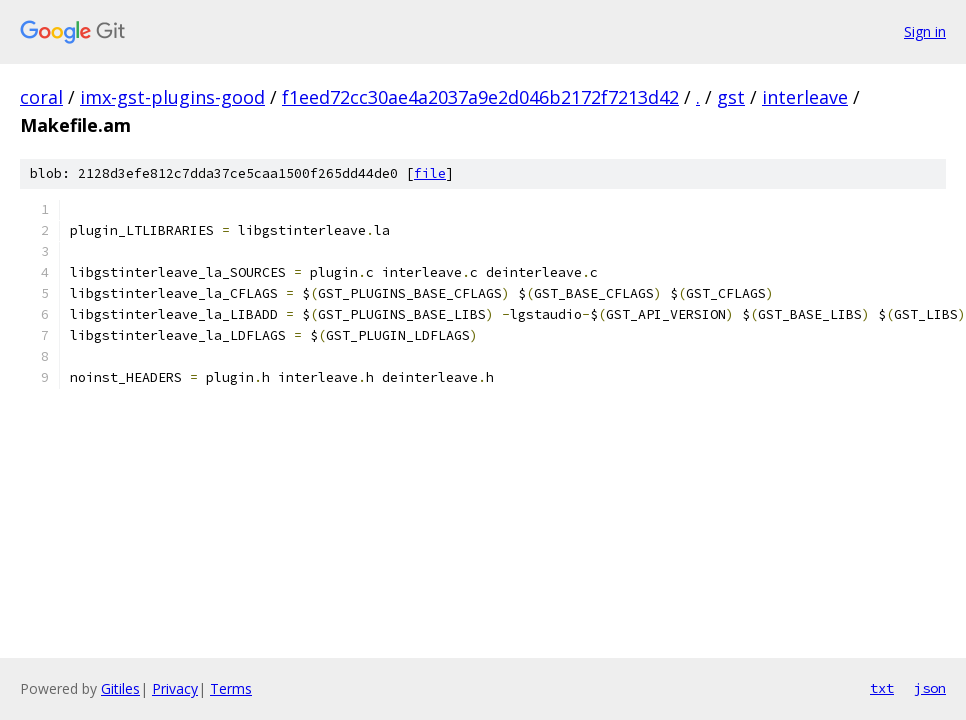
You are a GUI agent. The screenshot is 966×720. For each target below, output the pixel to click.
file (430, 173)
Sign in (925, 31)
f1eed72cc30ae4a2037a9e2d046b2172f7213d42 (480, 97)
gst (731, 97)
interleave (805, 97)
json (930, 688)
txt (882, 688)
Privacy (175, 688)
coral (41, 97)
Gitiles (120, 688)
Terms (231, 688)
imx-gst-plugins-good (172, 97)
